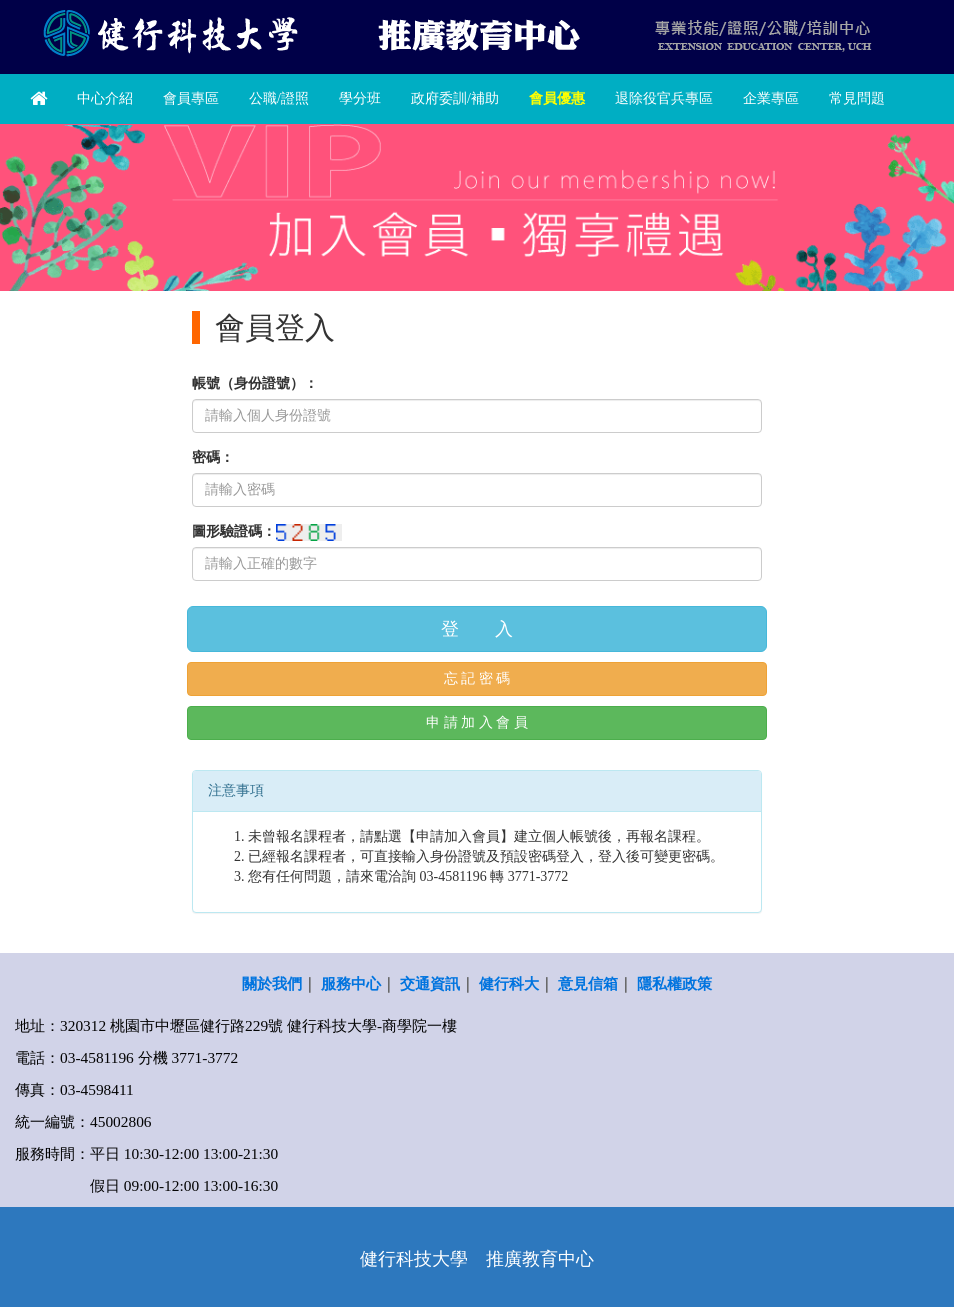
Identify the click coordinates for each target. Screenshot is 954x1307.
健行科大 (509, 983)
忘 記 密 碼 (477, 678)
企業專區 (771, 98)
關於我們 (272, 983)
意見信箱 (588, 983)
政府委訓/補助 (455, 98)
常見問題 (857, 98)
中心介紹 (105, 98)
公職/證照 (279, 98)
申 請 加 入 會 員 (477, 722)
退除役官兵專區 (664, 98)
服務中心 (351, 983)
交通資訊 (430, 983)
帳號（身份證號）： (255, 383)
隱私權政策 (674, 983)
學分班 (360, 98)
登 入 (477, 629)
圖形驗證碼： (234, 531)
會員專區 (191, 98)
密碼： (213, 457)
